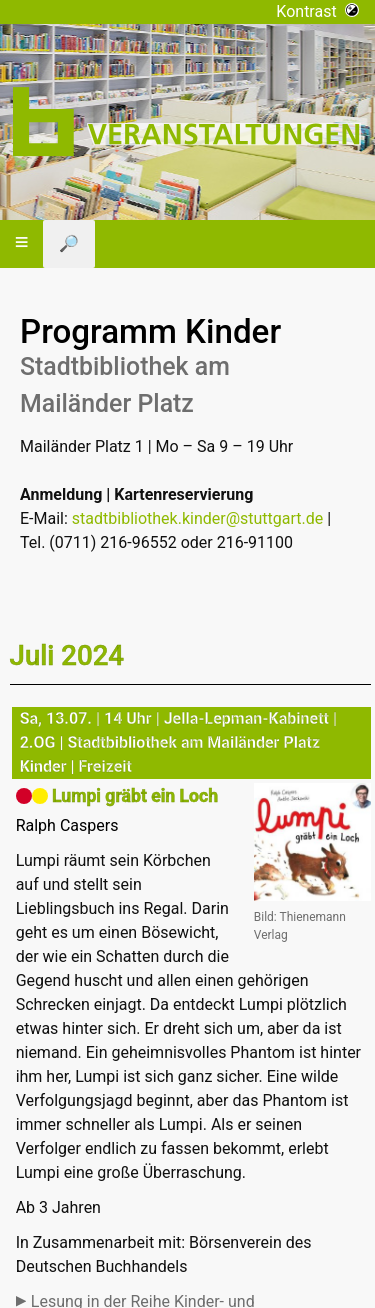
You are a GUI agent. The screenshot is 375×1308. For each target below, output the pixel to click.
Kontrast (317, 11)
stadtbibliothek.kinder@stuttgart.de (197, 518)
